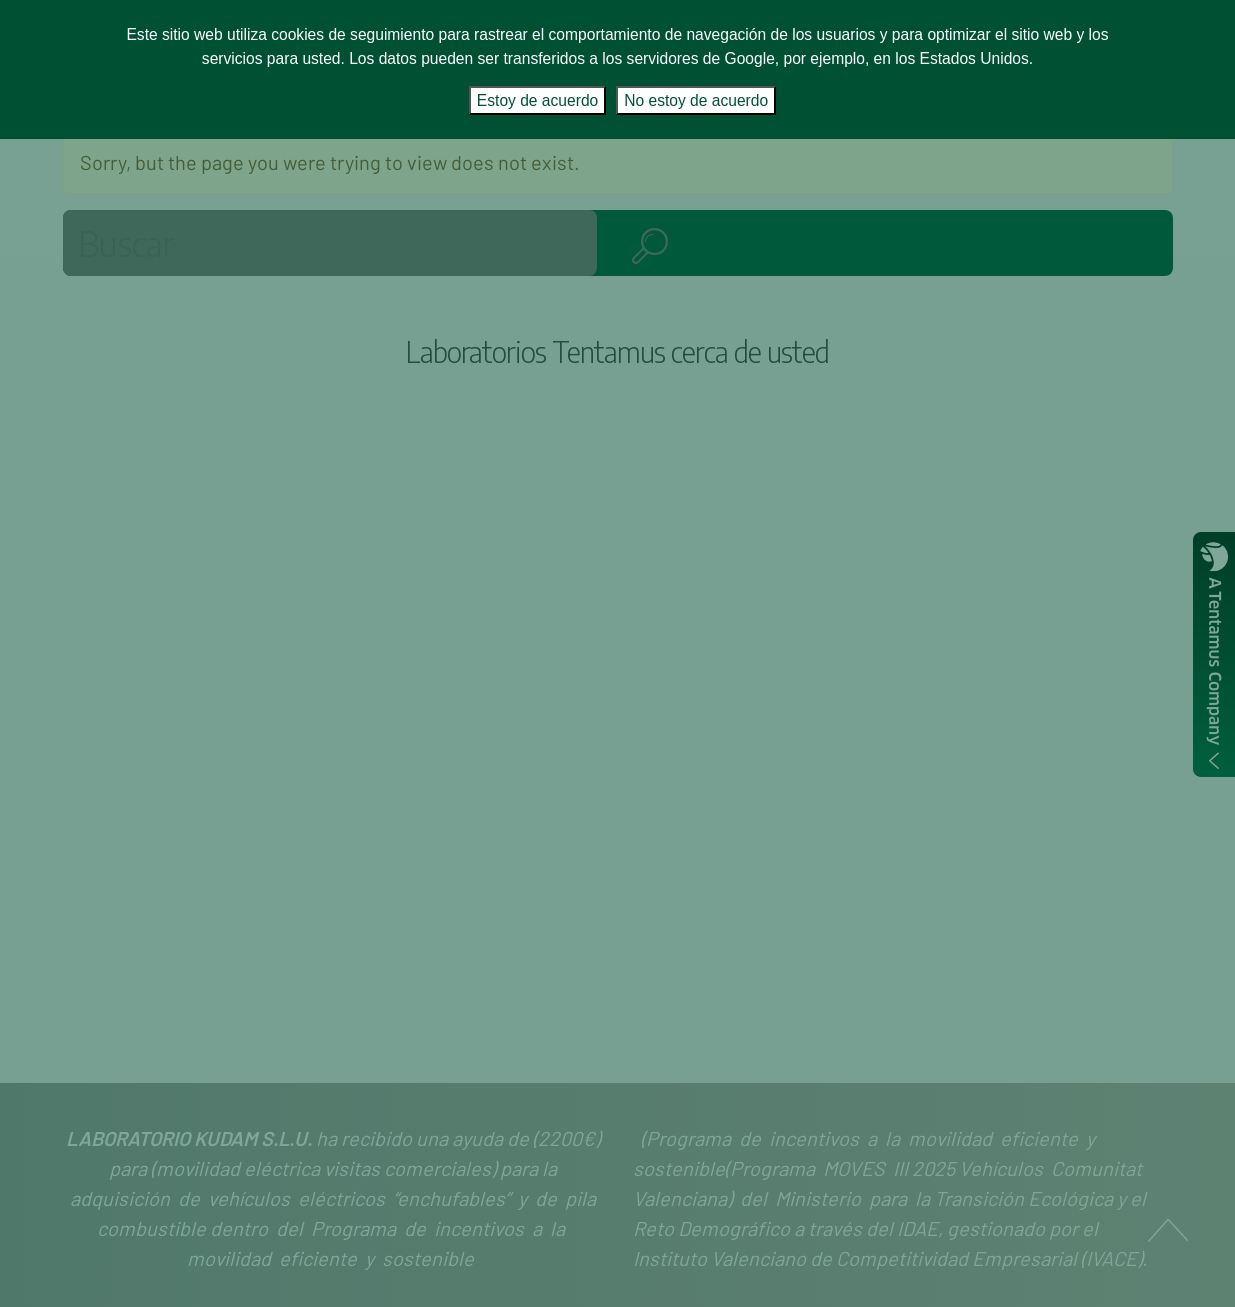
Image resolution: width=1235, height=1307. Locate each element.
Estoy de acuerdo (537, 100)
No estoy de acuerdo (696, 100)
